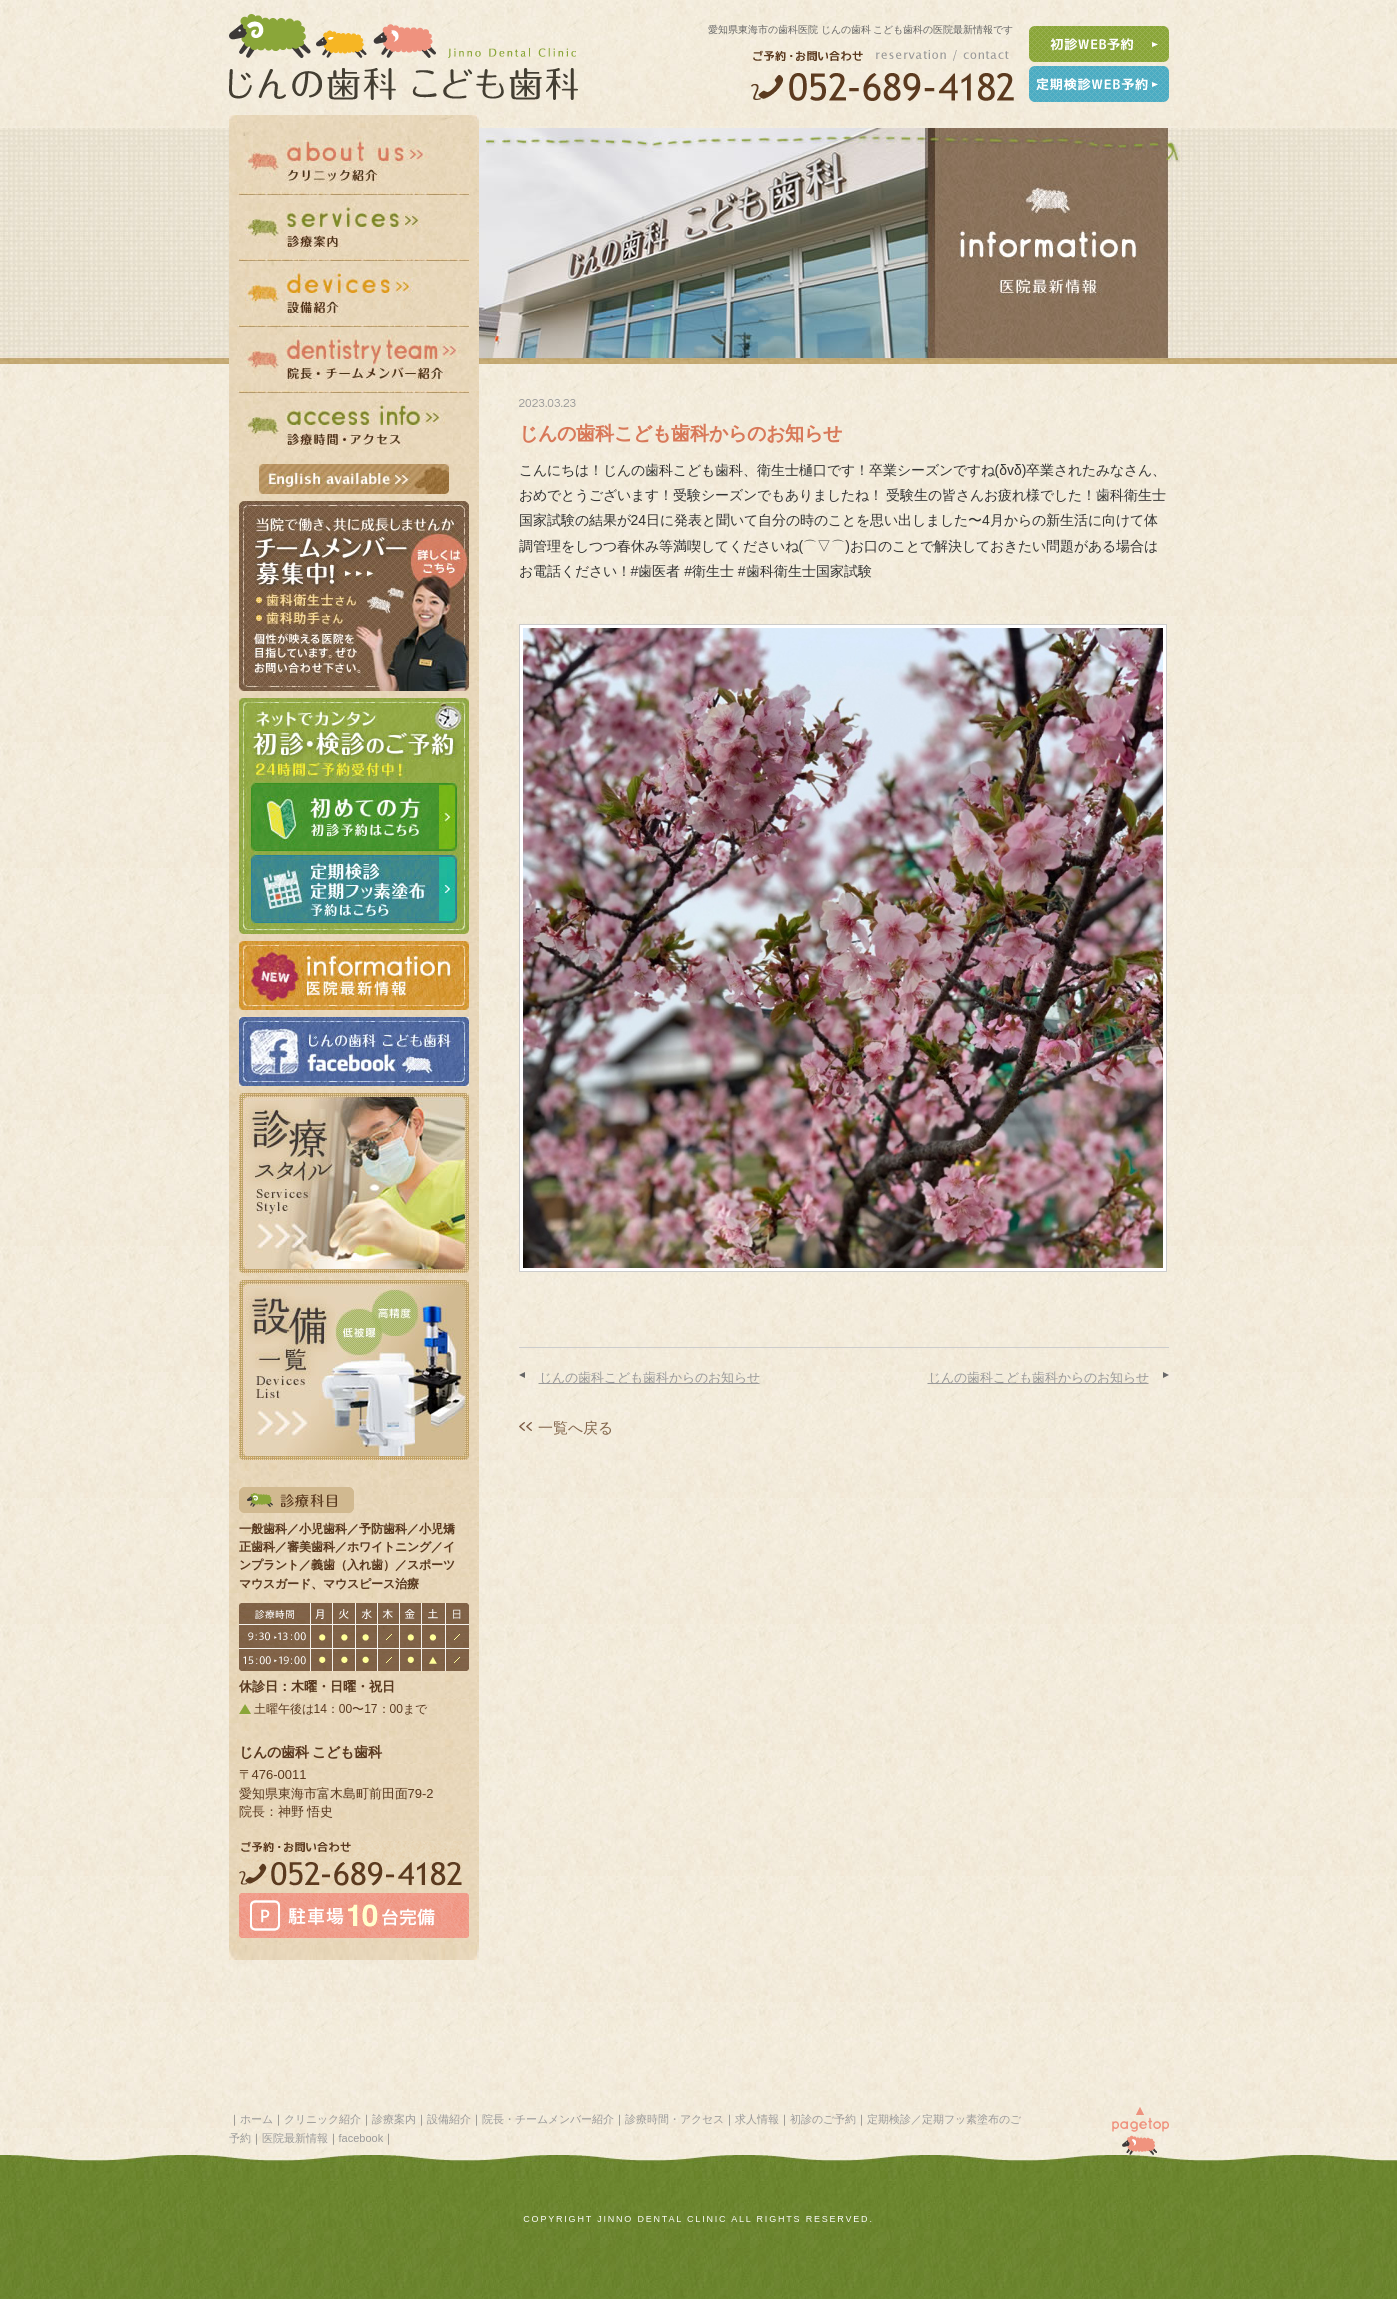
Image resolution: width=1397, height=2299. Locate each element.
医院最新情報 (295, 2138)
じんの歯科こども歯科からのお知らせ (649, 1377)
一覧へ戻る (575, 1427)
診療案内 (394, 2119)
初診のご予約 (823, 2119)
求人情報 (757, 2119)
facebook (361, 2138)
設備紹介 (449, 2119)
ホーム (256, 2119)
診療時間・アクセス (674, 2119)
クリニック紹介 (322, 2119)
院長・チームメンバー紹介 (548, 2119)
